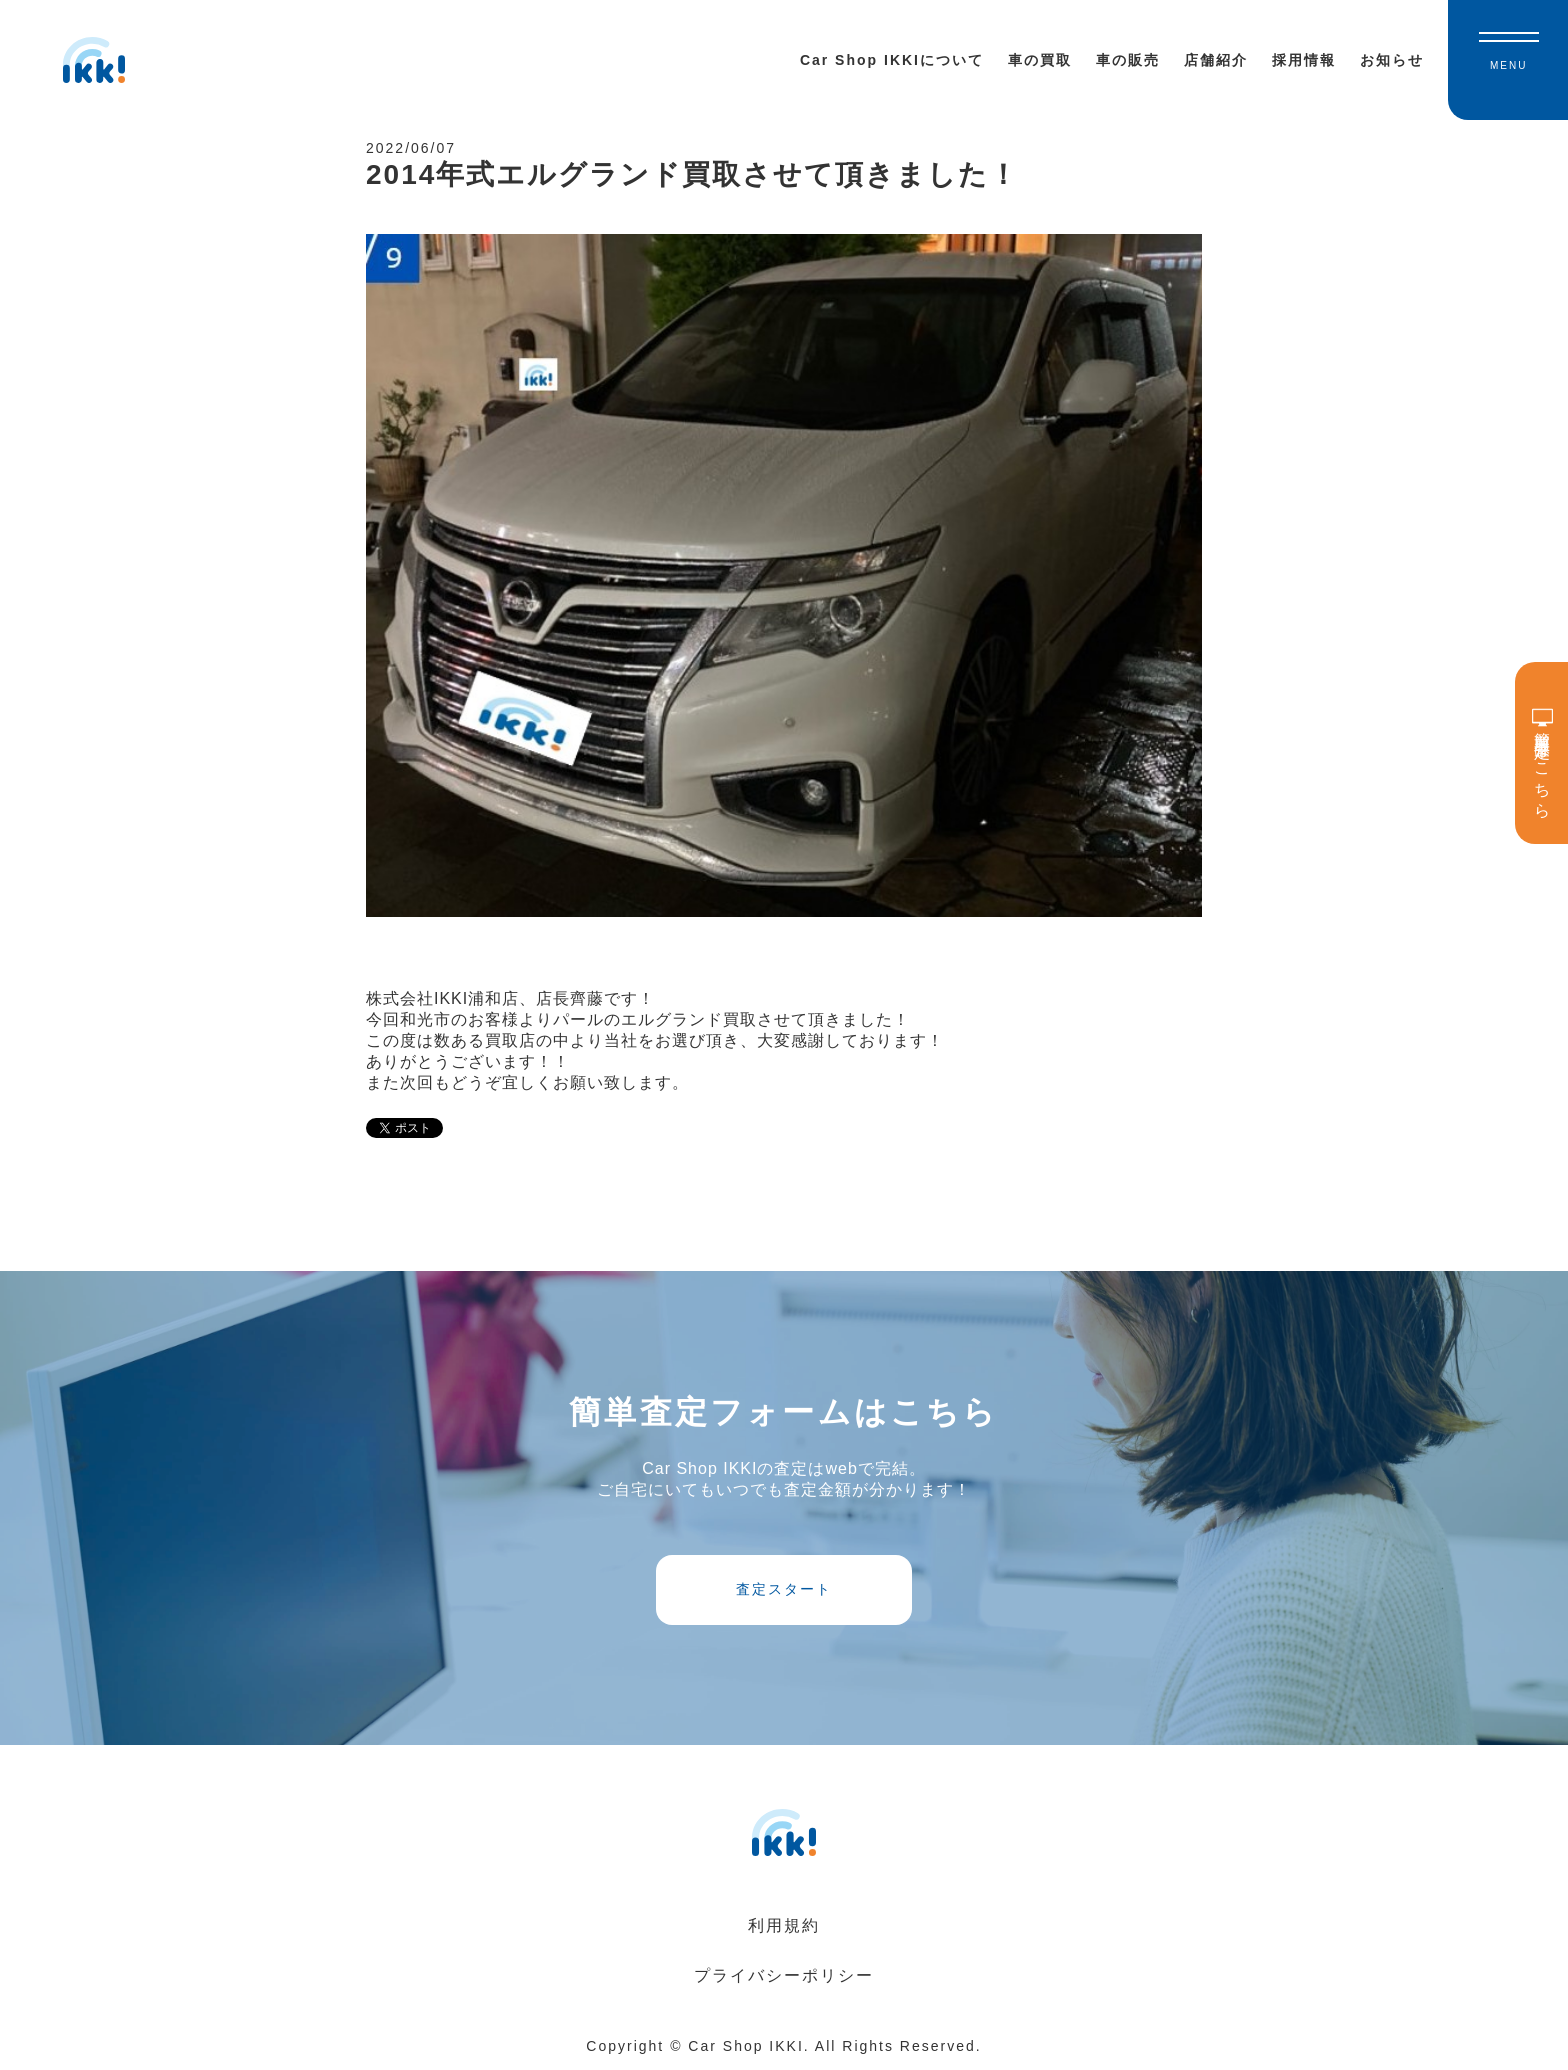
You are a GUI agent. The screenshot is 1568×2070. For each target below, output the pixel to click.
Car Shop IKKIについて (892, 60)
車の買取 (1040, 60)
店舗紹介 (1216, 60)
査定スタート (784, 1589)
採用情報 (1304, 60)
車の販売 (1128, 60)
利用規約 (784, 1925)
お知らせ (1392, 60)
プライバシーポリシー (784, 1975)
